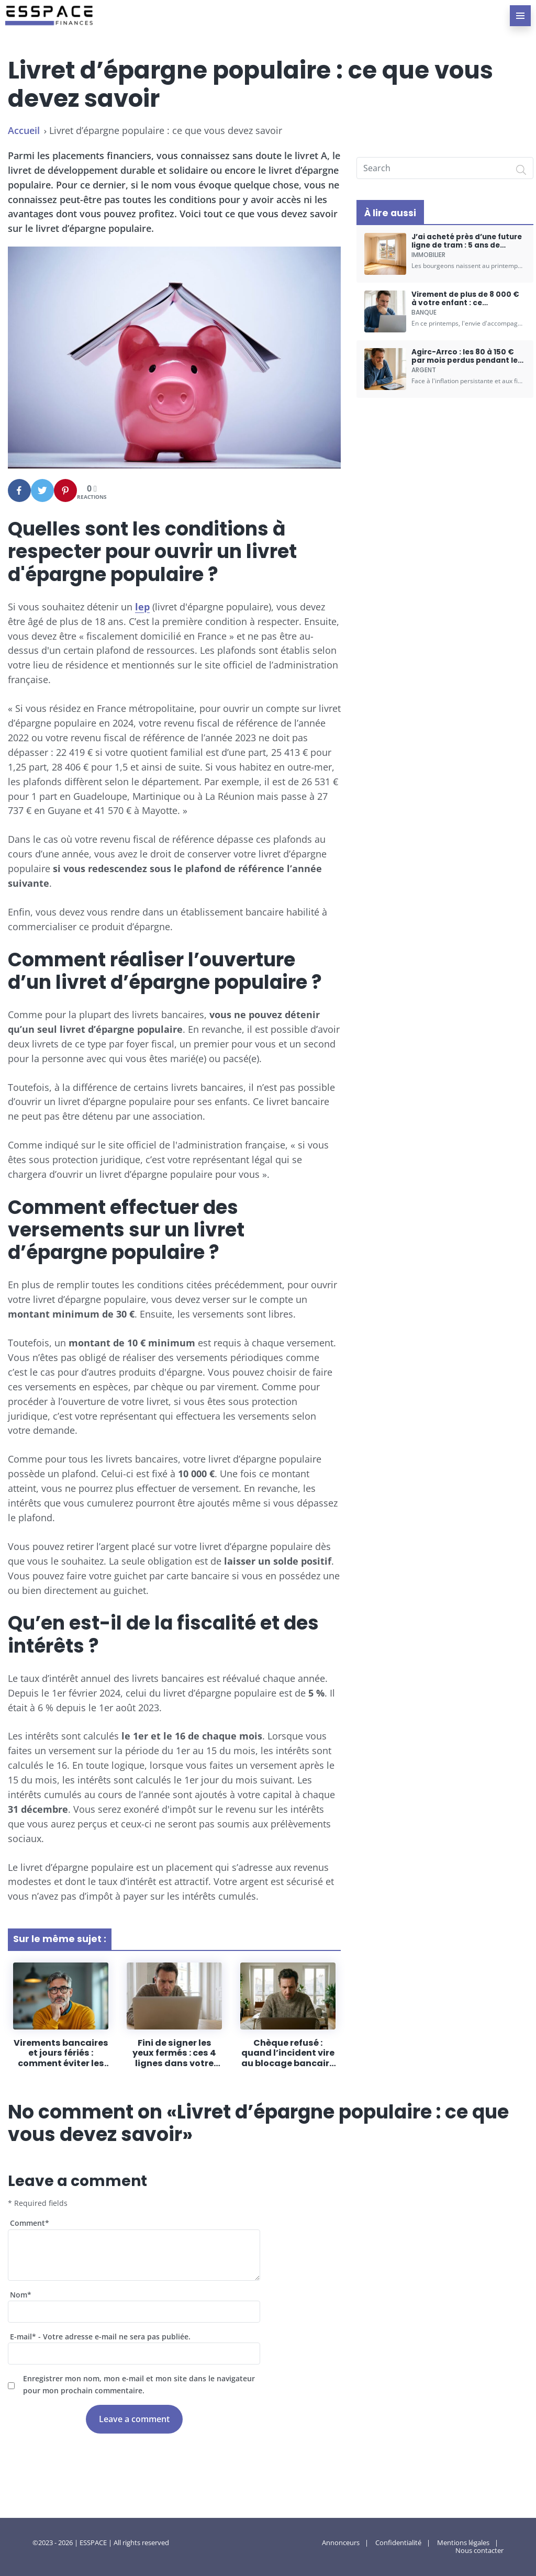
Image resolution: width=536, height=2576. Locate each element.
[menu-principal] (520, 15)
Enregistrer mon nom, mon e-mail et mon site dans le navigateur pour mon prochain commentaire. (139, 2384)
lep (142, 606)
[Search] (521, 169)
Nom (20, 2295)
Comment (29, 2223)
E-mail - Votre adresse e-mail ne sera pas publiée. (100, 2336)
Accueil (24, 130)
